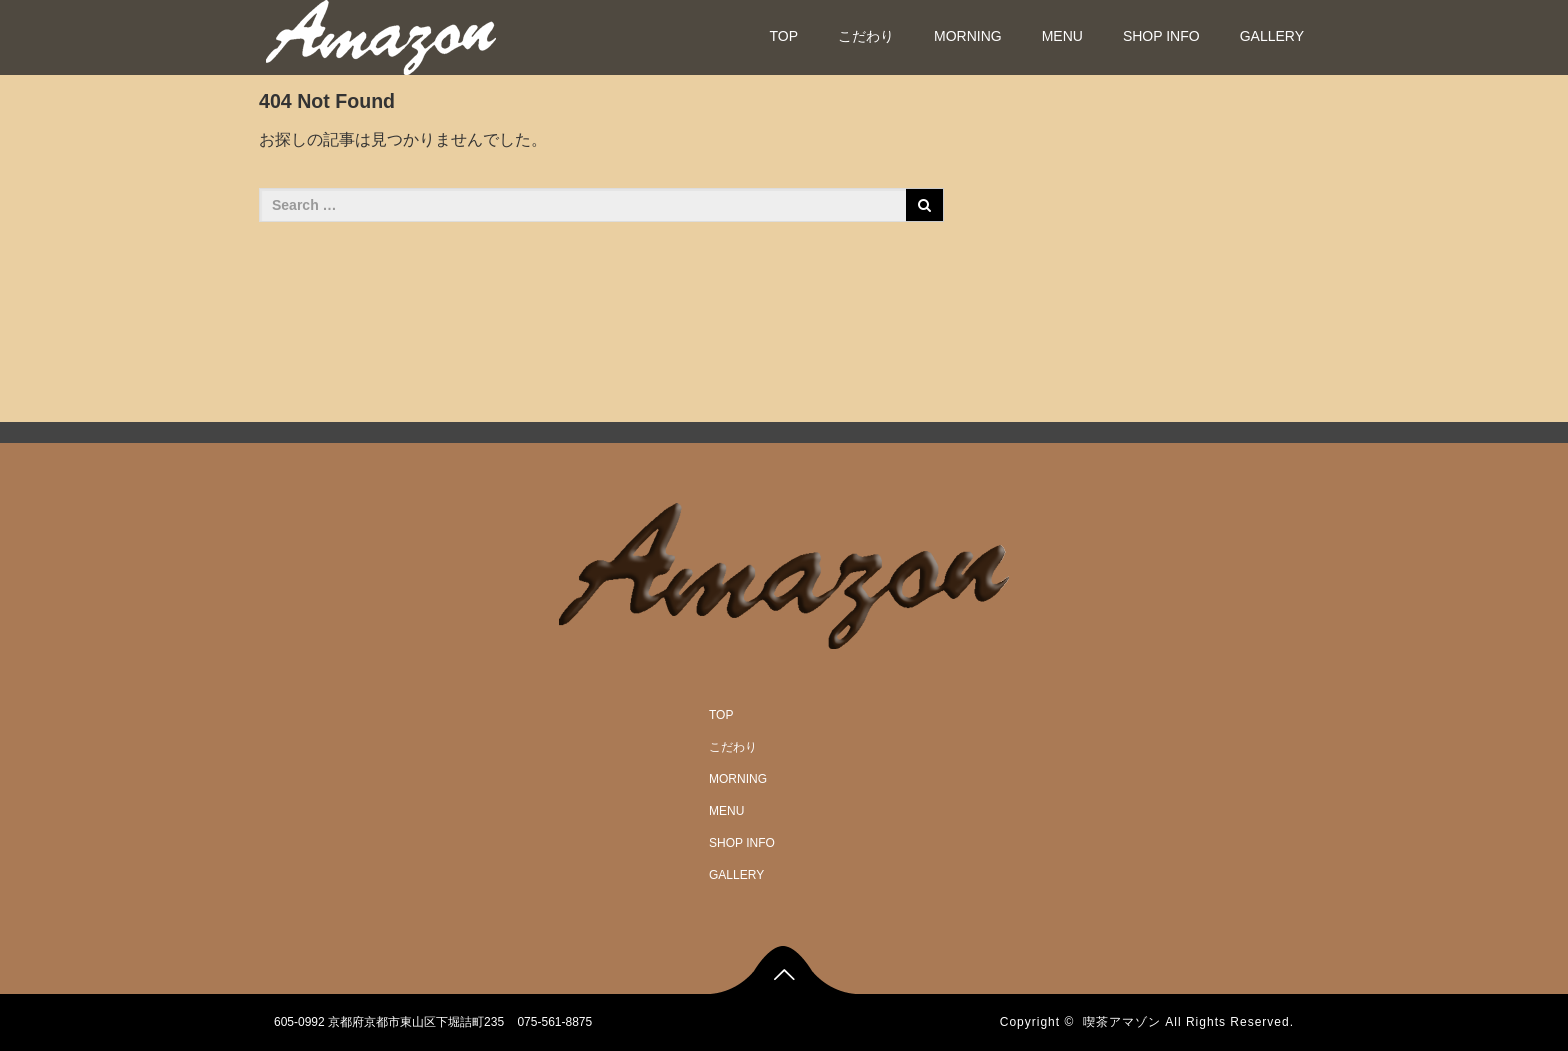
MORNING (968, 36)
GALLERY (1272, 36)
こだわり (866, 36)
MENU (1062, 36)
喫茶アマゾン (1122, 1022)
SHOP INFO (1161, 36)
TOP (783, 36)
